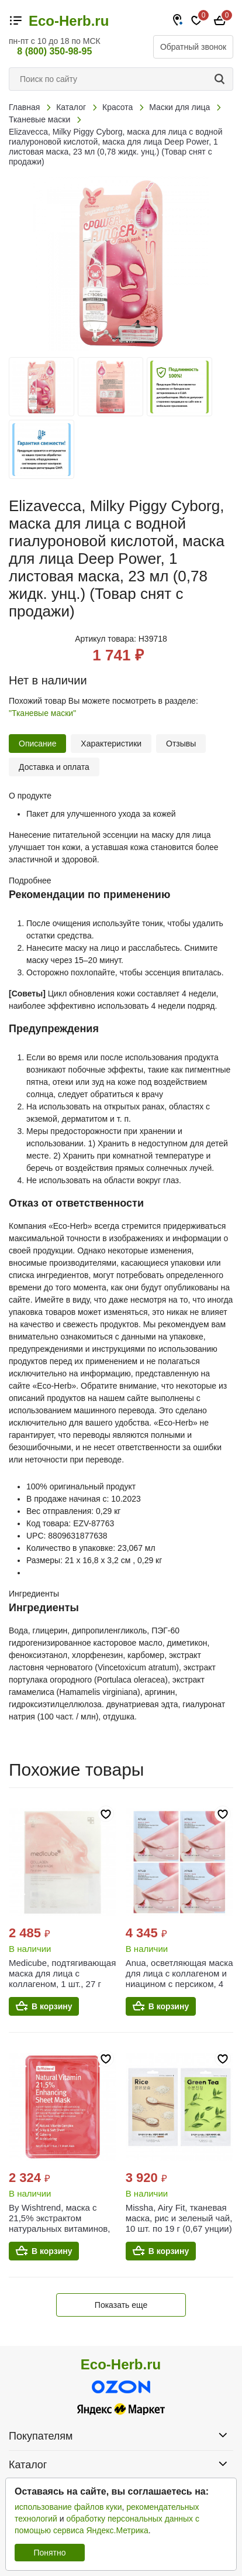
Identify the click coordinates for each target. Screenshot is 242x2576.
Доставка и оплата (54, 767)
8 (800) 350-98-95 (54, 51)
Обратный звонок (193, 47)
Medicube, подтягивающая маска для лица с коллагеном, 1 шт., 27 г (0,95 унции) (62, 1978)
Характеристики (111, 743)
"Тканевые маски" (42, 713)
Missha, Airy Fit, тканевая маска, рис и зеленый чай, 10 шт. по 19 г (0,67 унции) (179, 2218)
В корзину (52, 2006)
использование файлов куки (68, 2507)
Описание (37, 743)
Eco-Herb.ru (69, 21)
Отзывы (181, 743)
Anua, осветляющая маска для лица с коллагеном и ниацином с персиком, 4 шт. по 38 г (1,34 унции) (179, 1978)
